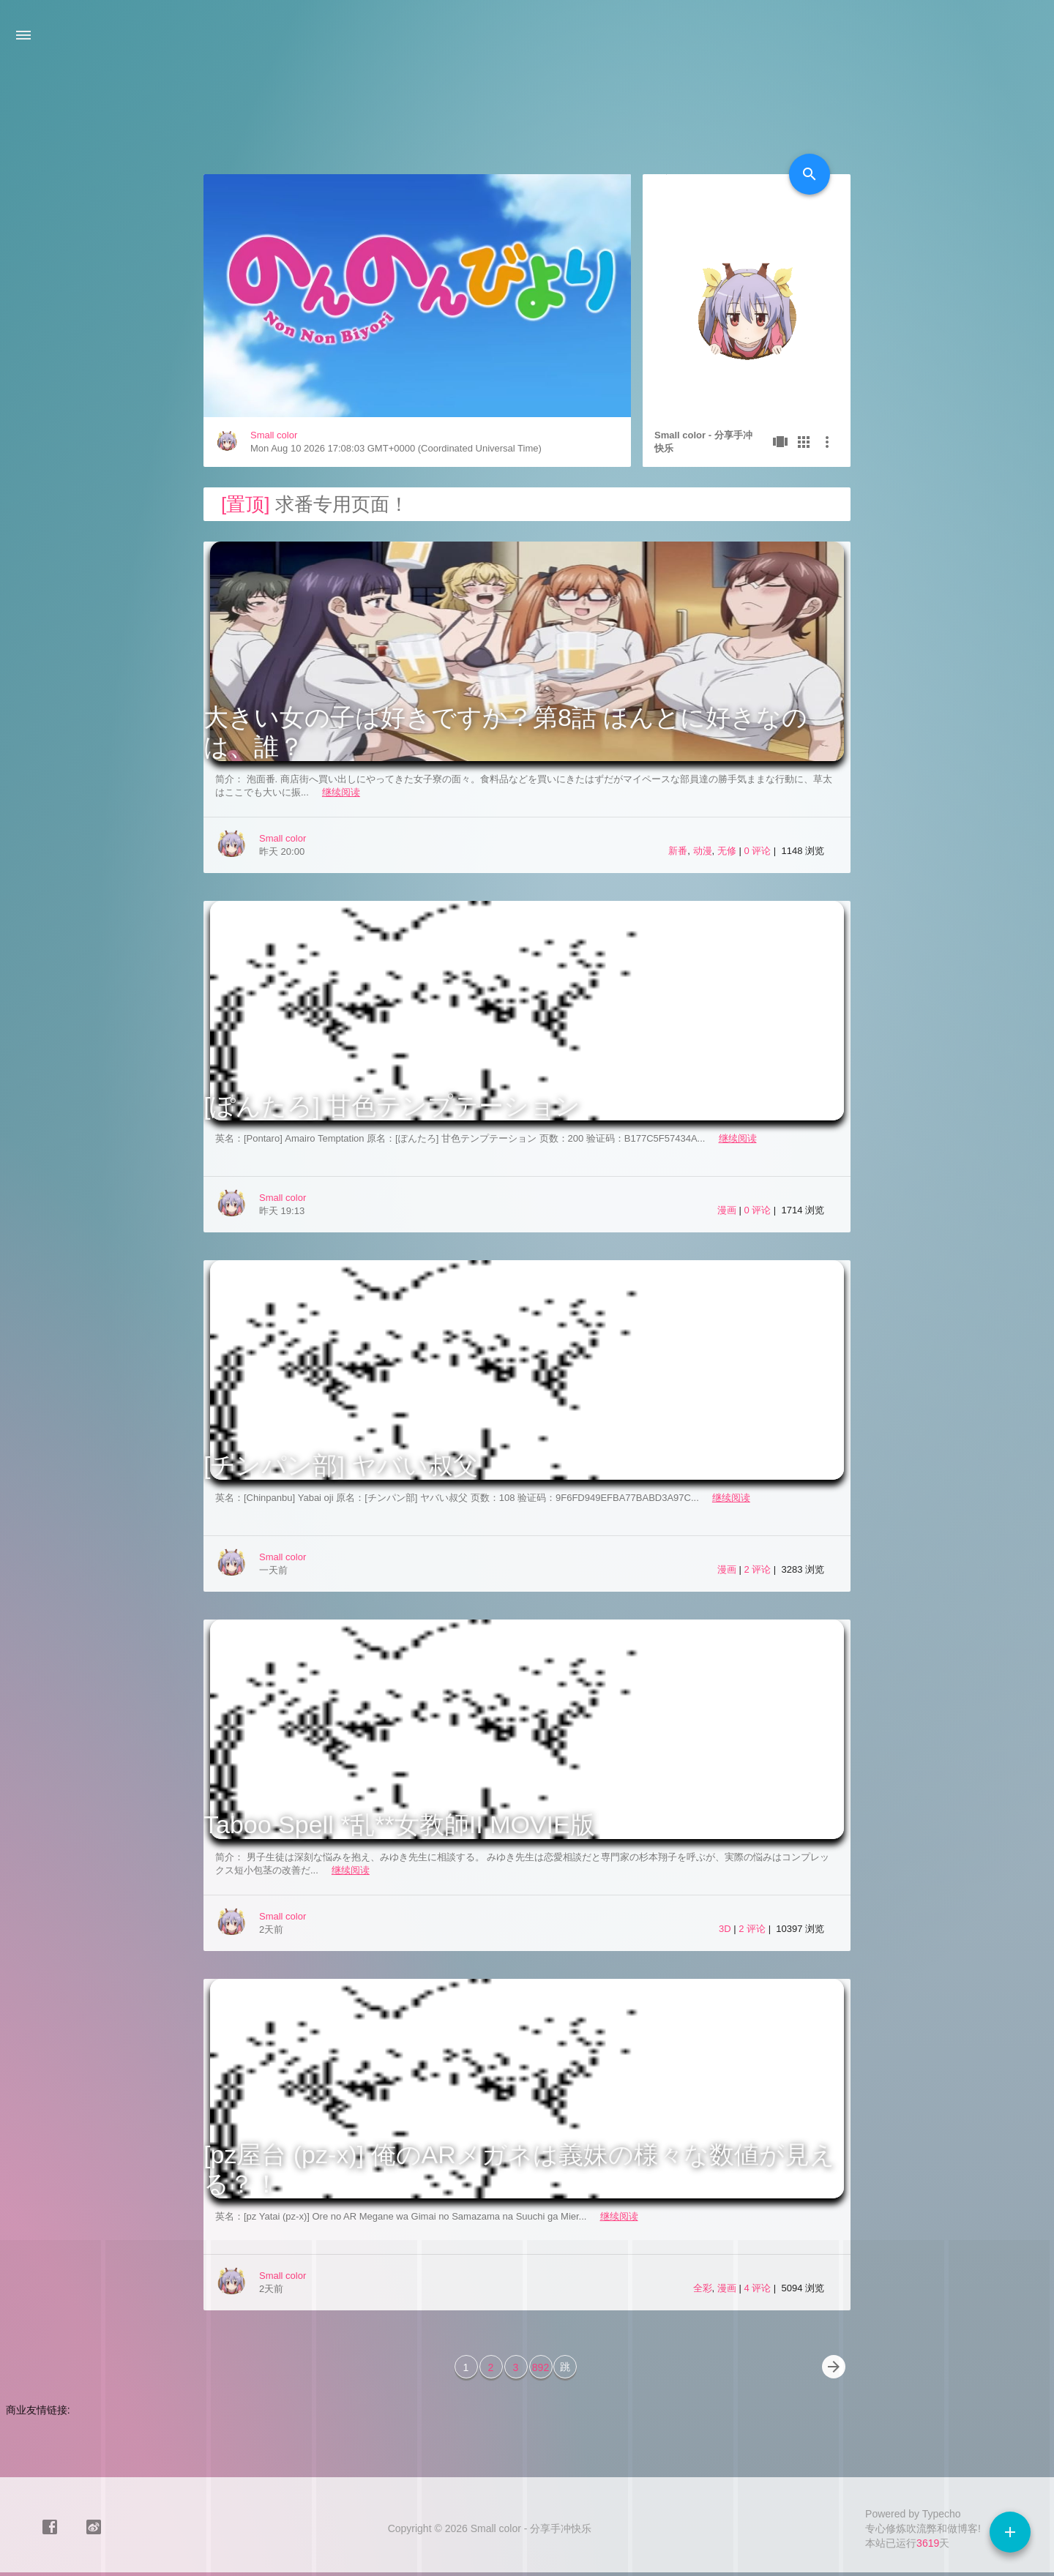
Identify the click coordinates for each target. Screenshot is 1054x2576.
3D (725, 1928)
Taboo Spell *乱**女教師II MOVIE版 (399, 1824)
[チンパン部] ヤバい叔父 (340, 1465)
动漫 (702, 850)
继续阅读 (341, 792)
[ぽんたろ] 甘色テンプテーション (391, 1106)
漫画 (726, 1210)
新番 (677, 850)
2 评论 (758, 1569)
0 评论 (758, 850)
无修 (726, 850)
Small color (273, 435)
